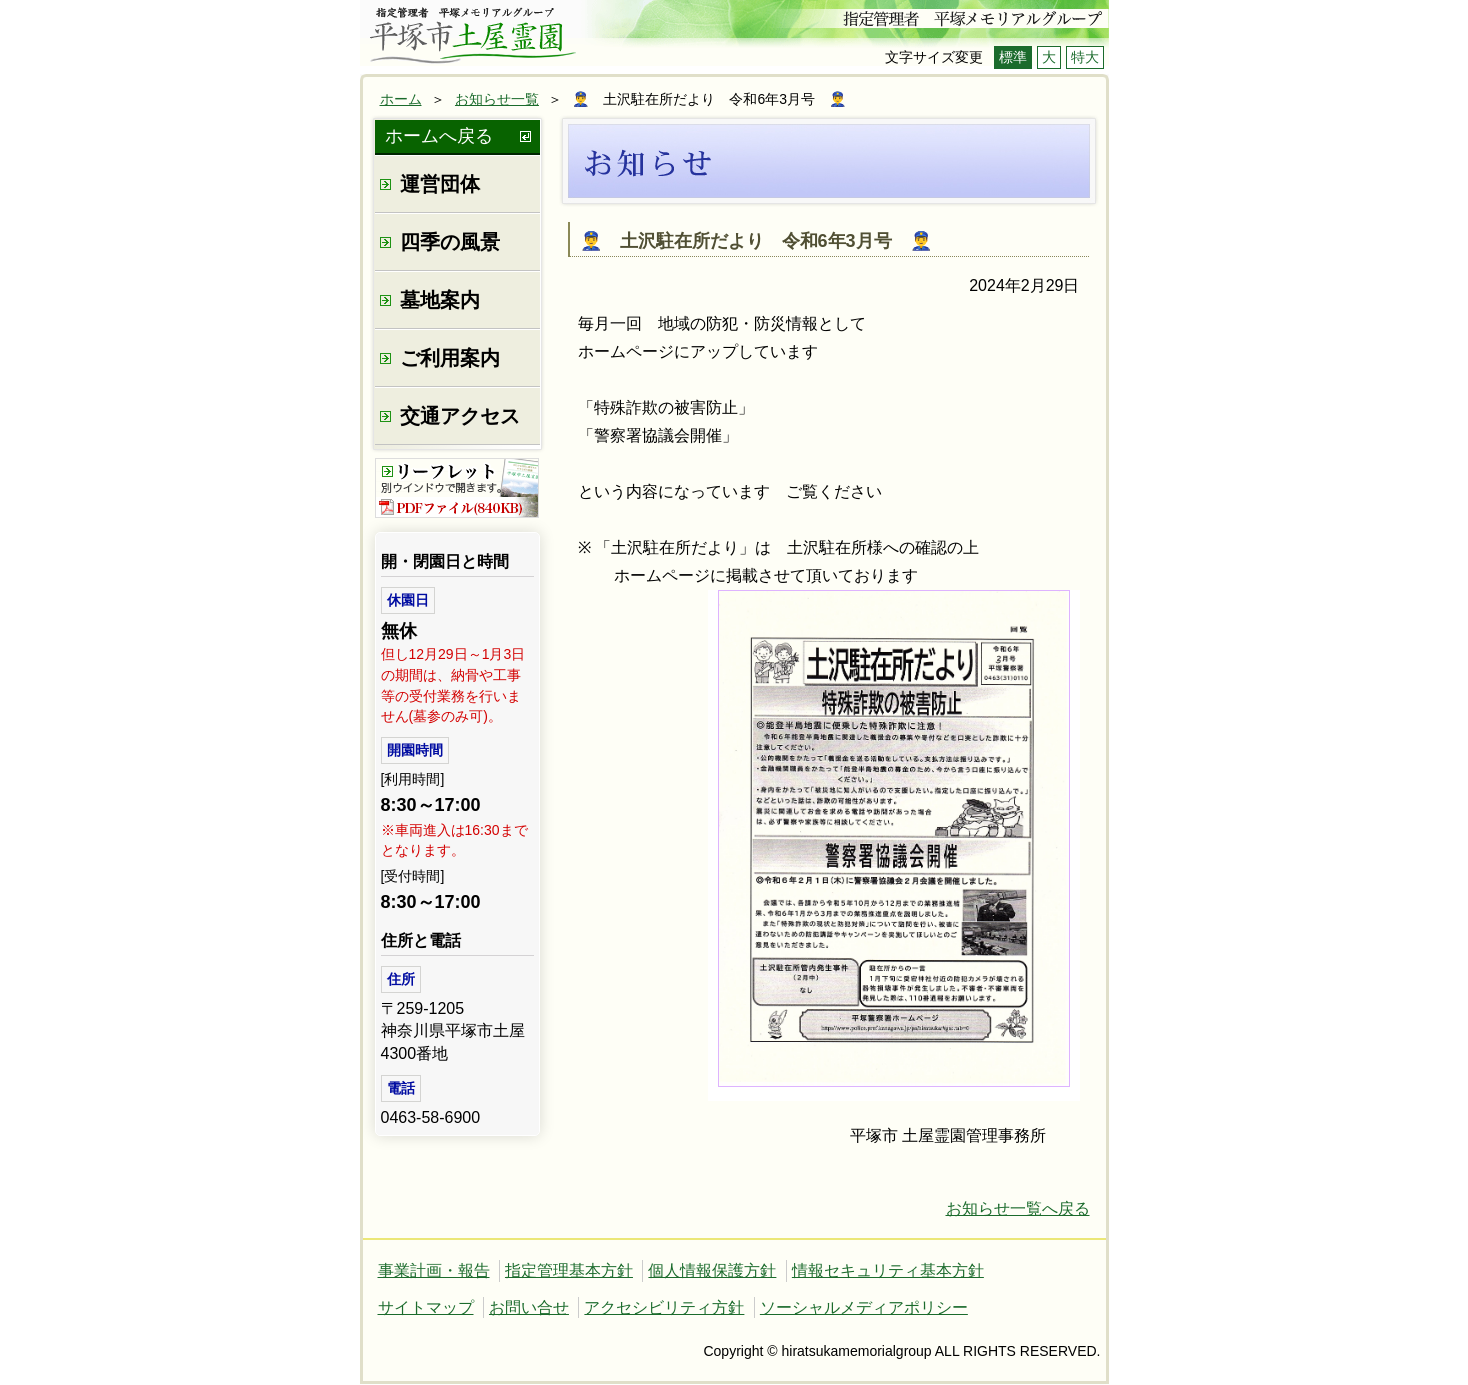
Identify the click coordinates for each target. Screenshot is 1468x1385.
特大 (1085, 57)
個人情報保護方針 (712, 1270)
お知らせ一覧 (497, 99)
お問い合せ (529, 1307)
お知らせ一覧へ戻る (1018, 1208)
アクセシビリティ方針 (664, 1307)
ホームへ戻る (439, 136)
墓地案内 (440, 300)
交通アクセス (460, 416)
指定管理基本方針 (569, 1270)
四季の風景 (450, 242)
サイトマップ (426, 1307)
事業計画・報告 (434, 1270)
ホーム (401, 99)
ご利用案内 (450, 358)
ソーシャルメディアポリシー (864, 1307)
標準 (1013, 57)
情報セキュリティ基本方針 (888, 1270)
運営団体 (440, 184)
